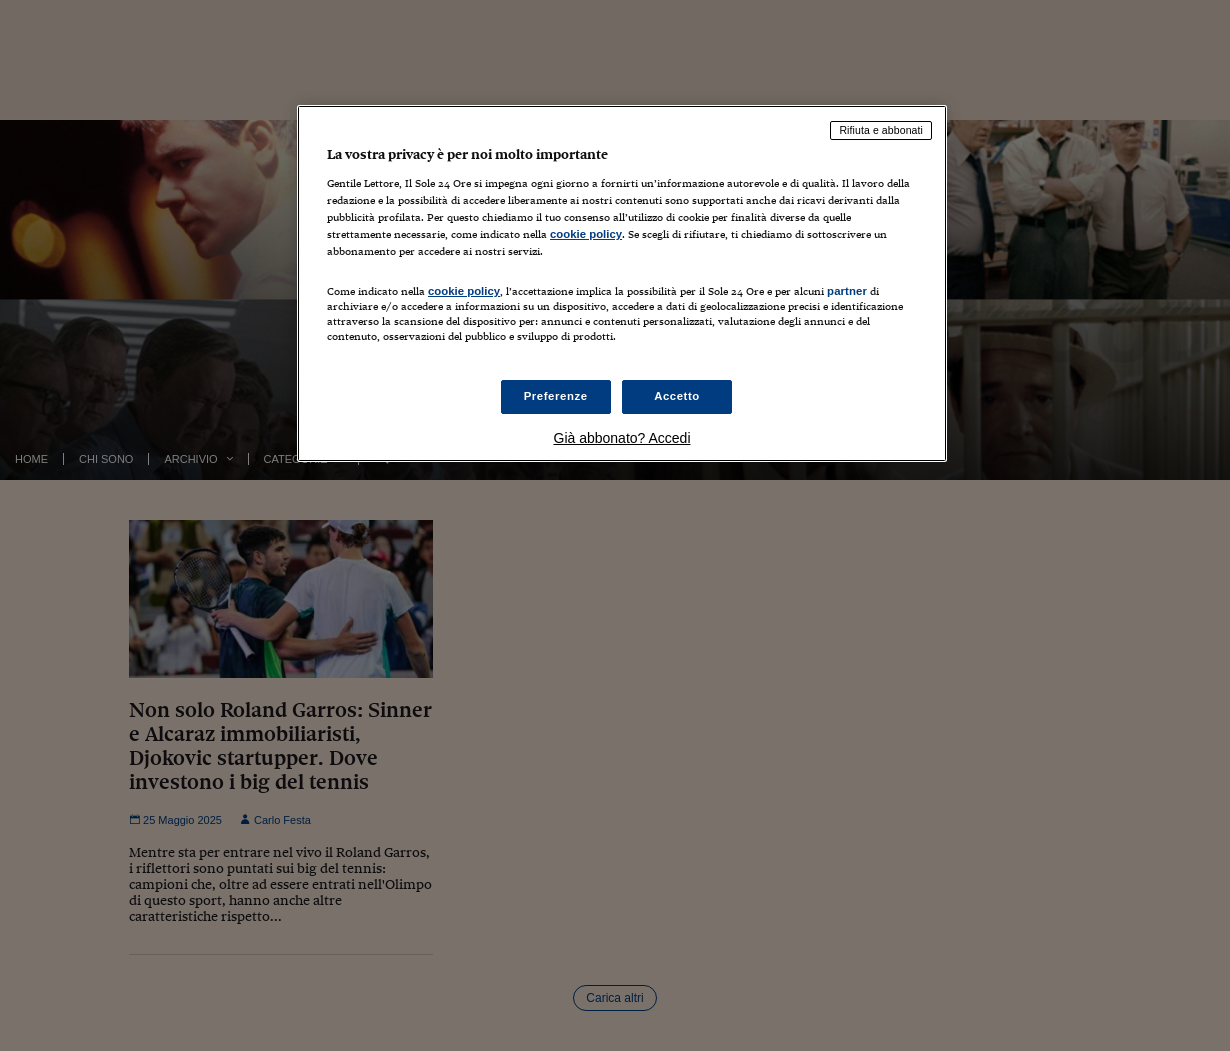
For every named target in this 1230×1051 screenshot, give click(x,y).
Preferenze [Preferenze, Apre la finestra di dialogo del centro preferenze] (556, 396)
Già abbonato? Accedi (622, 438)
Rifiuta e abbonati (881, 130)
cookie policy (586, 234)
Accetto (677, 396)
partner (847, 291)
